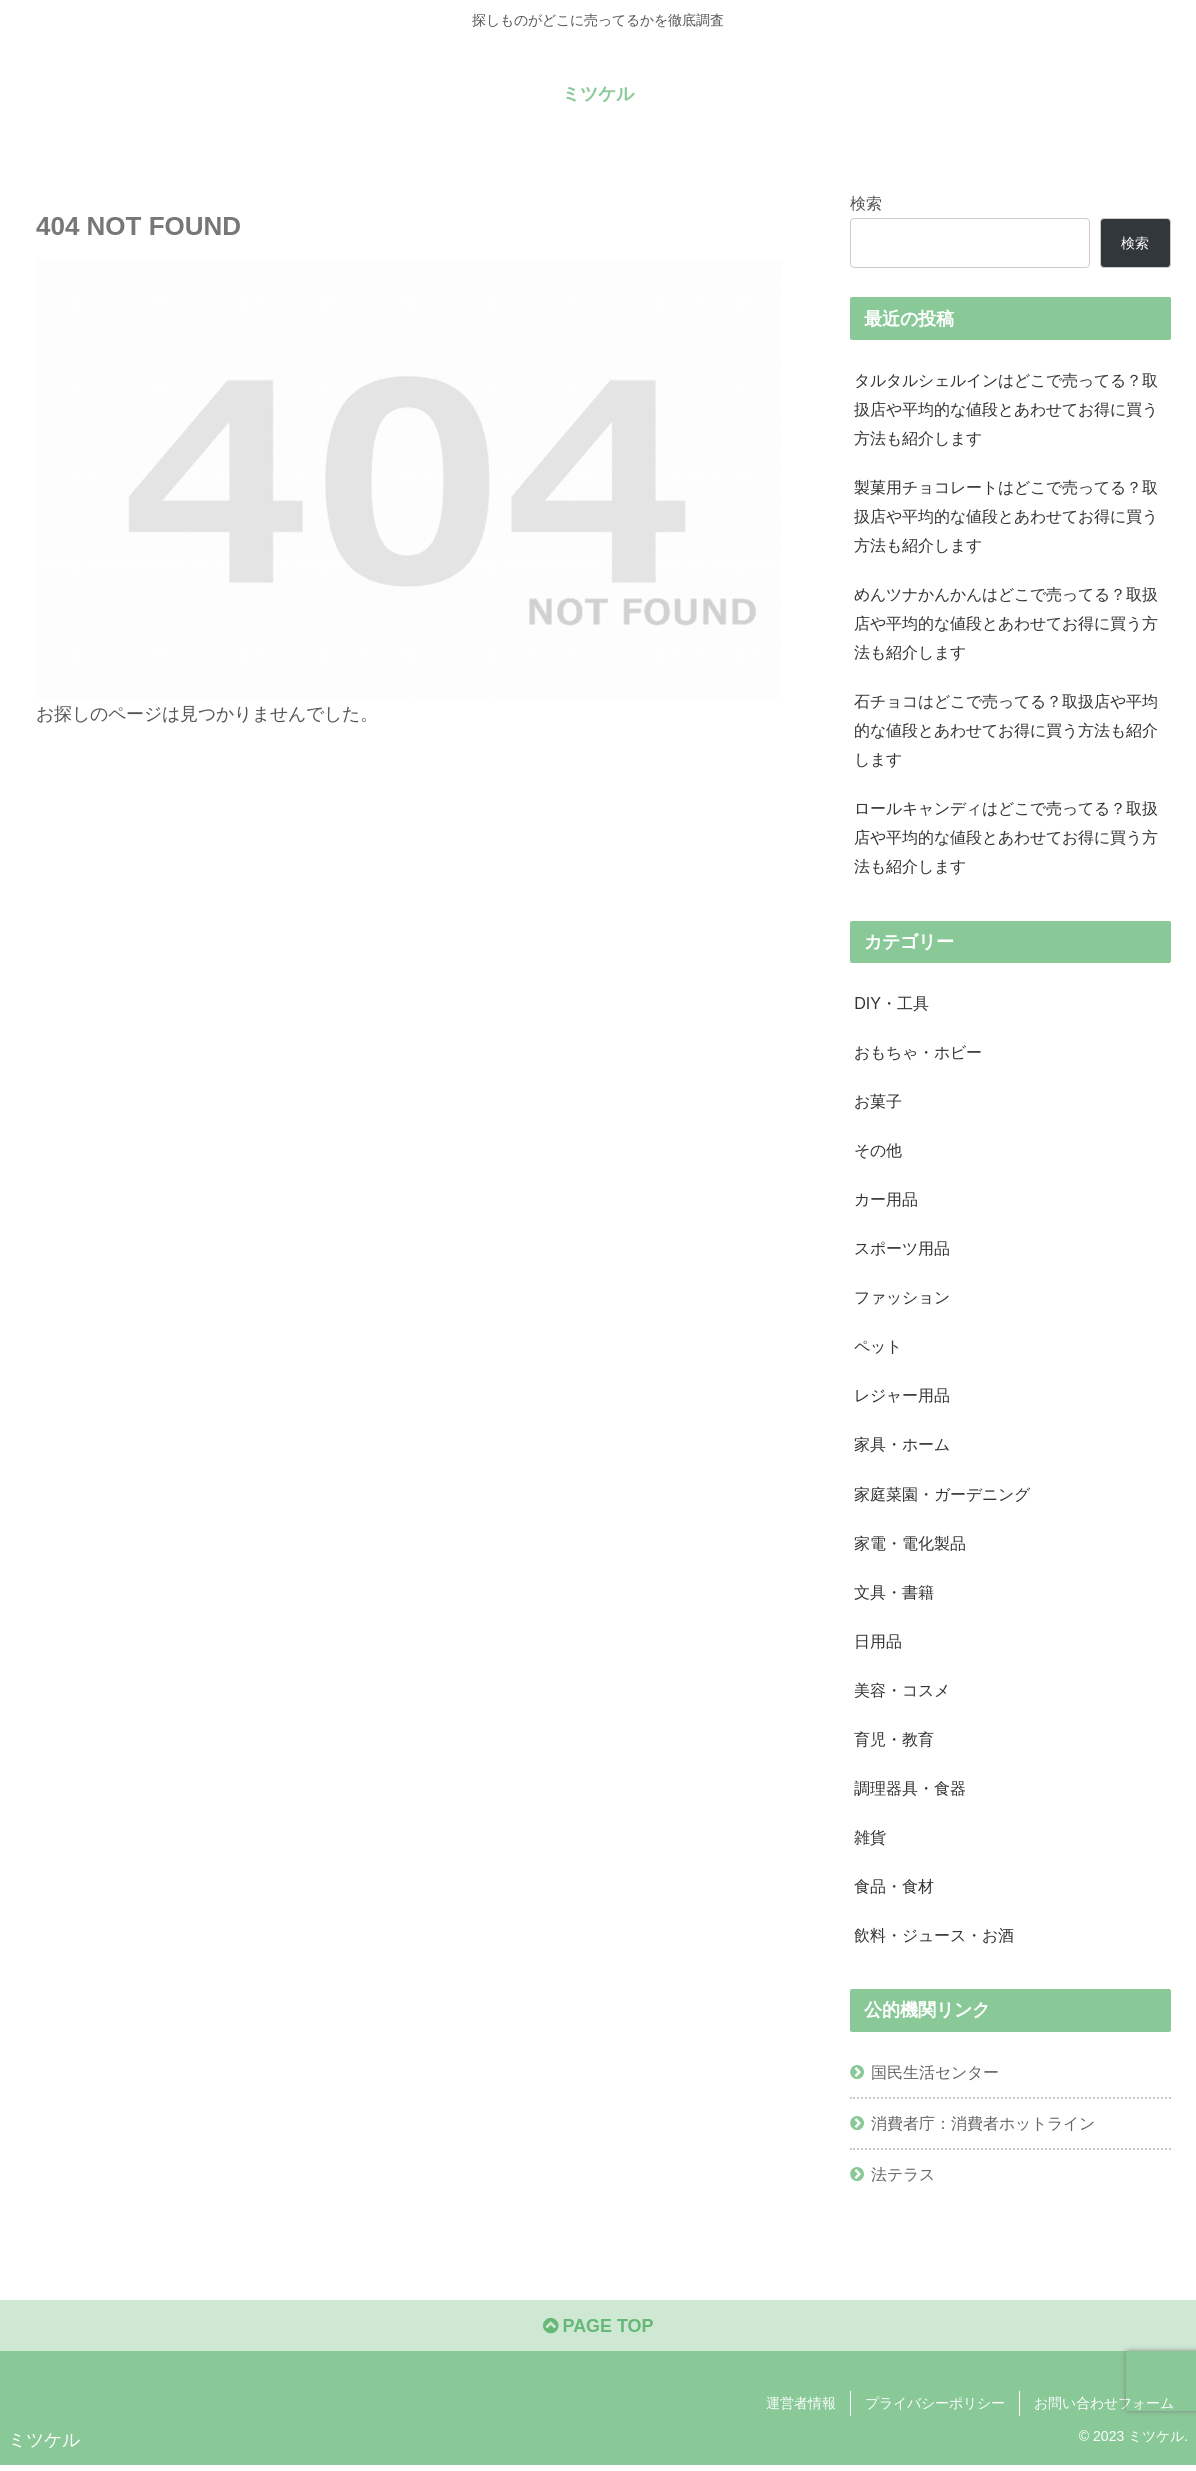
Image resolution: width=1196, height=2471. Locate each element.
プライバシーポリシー (935, 2408)
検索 (866, 203)
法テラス (903, 2179)
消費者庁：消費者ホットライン (983, 2128)
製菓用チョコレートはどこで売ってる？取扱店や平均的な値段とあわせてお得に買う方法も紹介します (1006, 517)
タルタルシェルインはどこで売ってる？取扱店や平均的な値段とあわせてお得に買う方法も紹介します (1006, 409)
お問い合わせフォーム (1104, 2408)
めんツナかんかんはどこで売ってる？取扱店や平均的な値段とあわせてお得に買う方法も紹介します (1006, 624)
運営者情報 (801, 2408)
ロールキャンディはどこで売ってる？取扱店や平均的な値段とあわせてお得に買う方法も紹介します (1006, 839)
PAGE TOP (597, 2332)
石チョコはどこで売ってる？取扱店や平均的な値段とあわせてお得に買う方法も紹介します (1006, 732)
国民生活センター (935, 2076)
